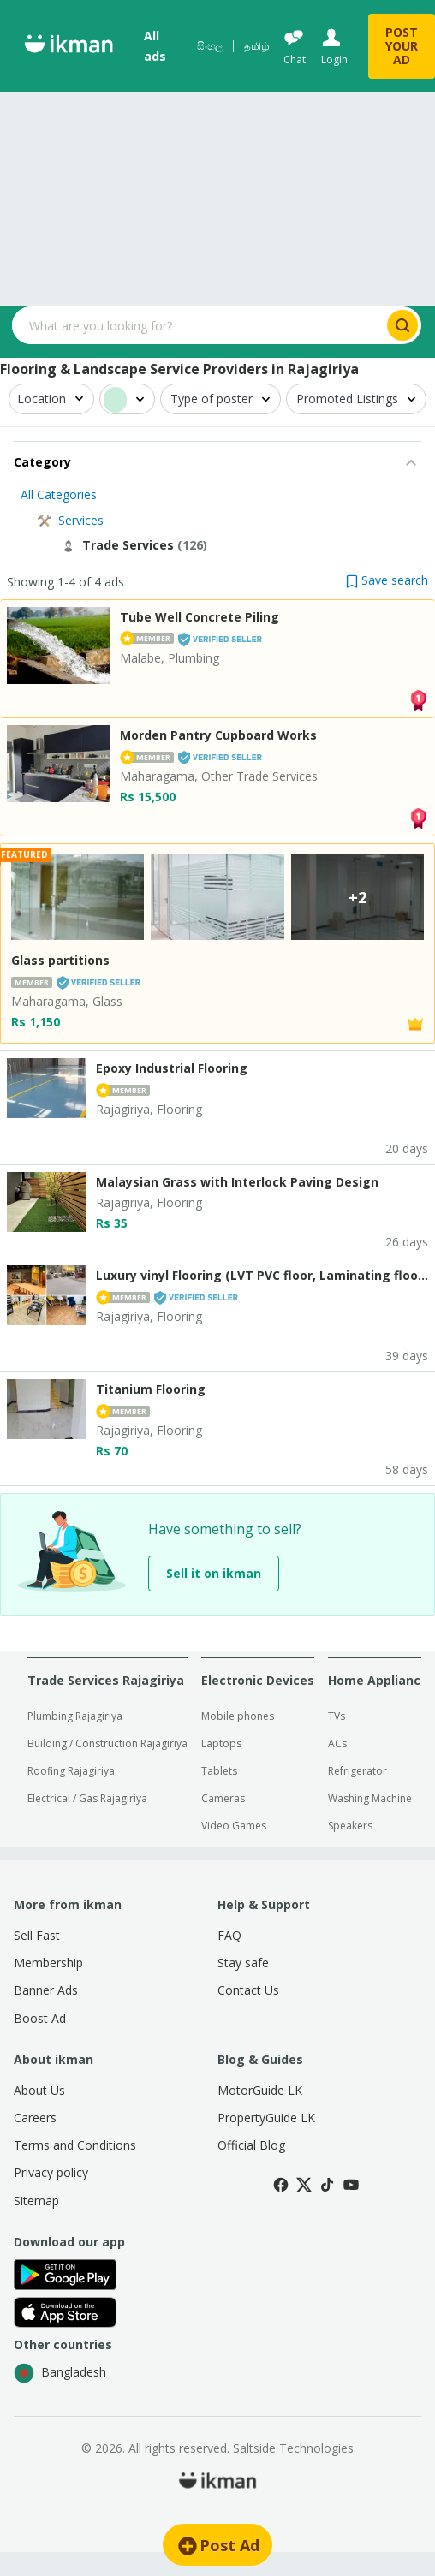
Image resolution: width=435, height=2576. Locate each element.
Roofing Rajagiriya (71, 1771)
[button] (387, 580)
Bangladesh (60, 2373)
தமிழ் (257, 46)
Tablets (219, 1771)
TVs (336, 1716)
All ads (155, 45)
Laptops (221, 1743)
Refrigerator (357, 1771)
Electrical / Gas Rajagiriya (87, 1798)
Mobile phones (237, 1716)
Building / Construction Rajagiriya (107, 1743)
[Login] (333, 46)
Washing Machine (370, 1798)
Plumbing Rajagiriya (74, 1716)
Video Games (233, 1825)
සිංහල (210, 46)
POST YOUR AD (401, 46)
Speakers (350, 1825)
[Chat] (293, 46)
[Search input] (198, 325)
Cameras (223, 1798)
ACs (337, 1743)
